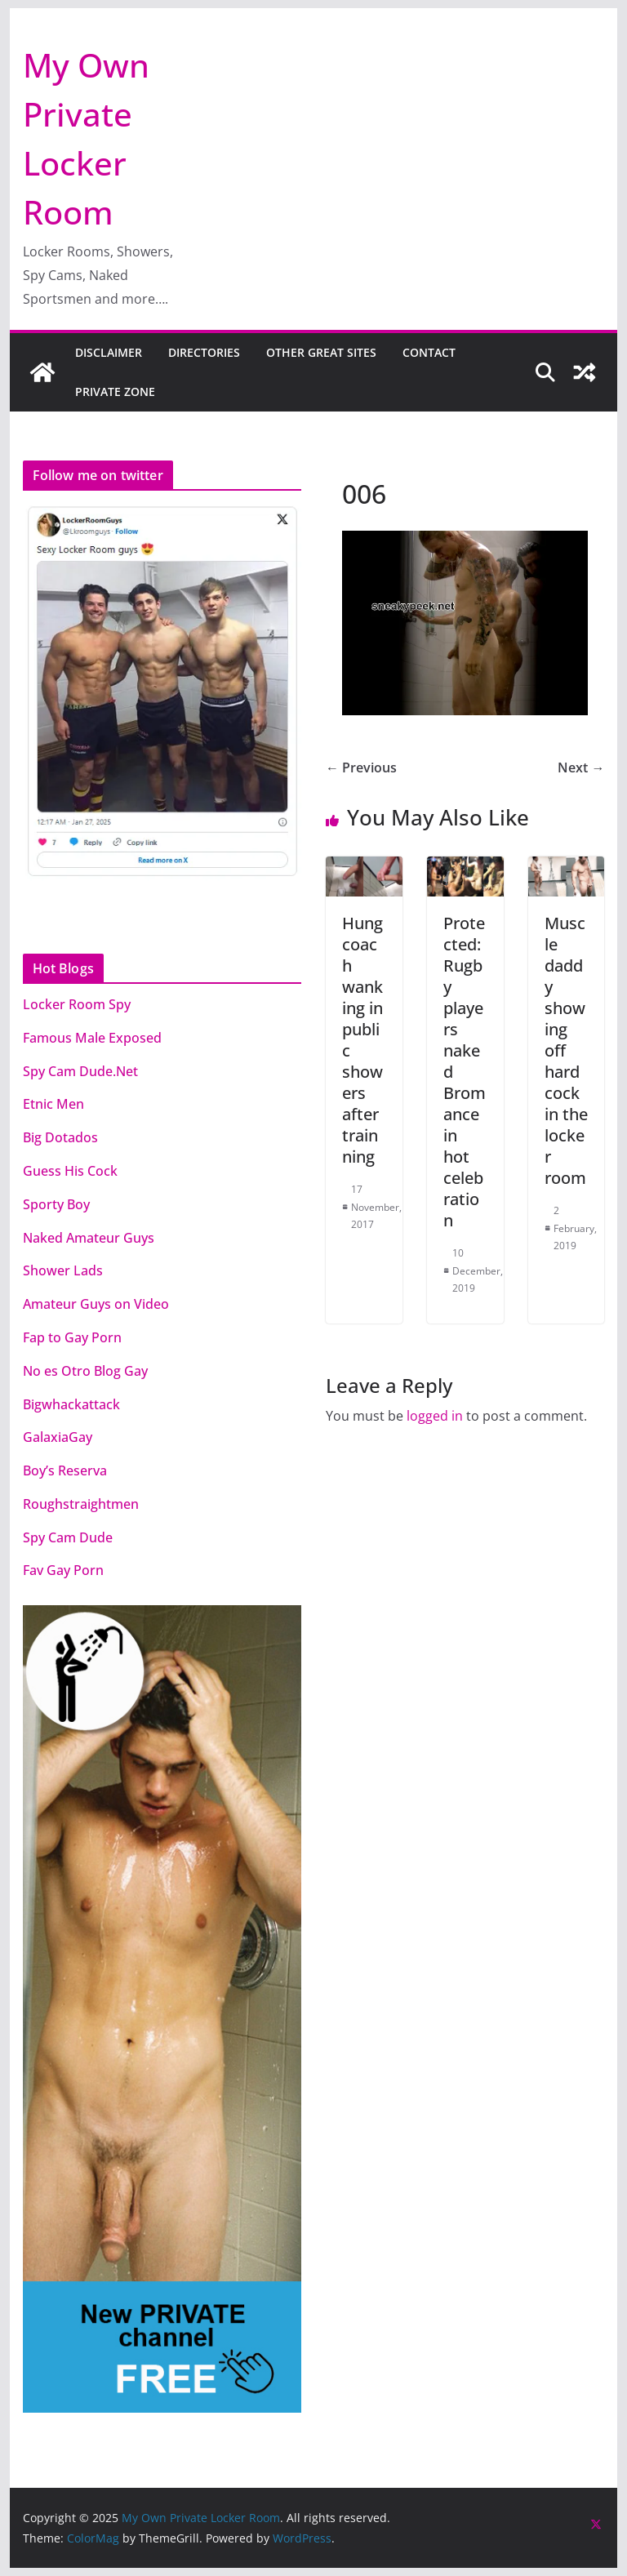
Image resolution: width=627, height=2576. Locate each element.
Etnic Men (53, 1104)
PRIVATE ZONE (115, 391)
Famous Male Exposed (92, 1038)
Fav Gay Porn (63, 1570)
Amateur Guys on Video (96, 1304)
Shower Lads (63, 1270)
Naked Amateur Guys (88, 1238)
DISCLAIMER (108, 352)
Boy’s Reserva (65, 1470)
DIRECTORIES (204, 352)
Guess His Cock (70, 1171)
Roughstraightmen (81, 1504)
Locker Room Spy (77, 1004)
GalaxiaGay (57, 1437)
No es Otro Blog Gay (85, 1371)
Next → (581, 767)
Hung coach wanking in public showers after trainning (362, 1040)
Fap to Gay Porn (72, 1337)
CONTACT (429, 352)
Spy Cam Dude (68, 1537)
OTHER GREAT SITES (321, 352)
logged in (435, 1416)
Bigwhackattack (71, 1404)
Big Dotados (60, 1137)
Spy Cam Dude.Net (80, 1071)
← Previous (361, 767)
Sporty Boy (56, 1204)
